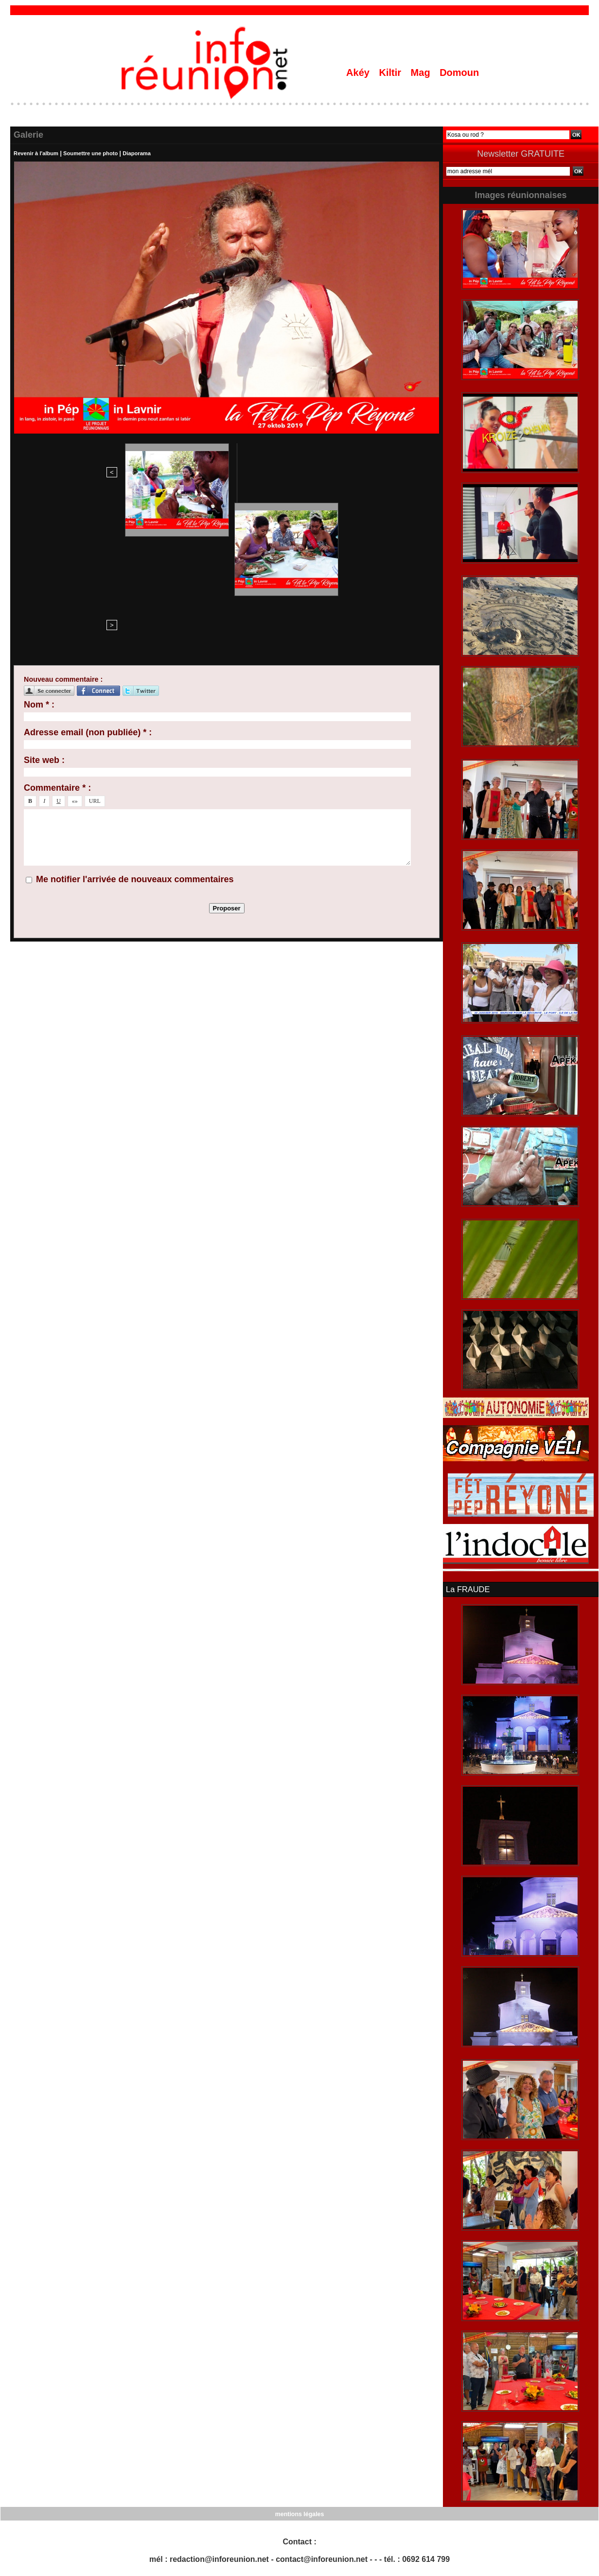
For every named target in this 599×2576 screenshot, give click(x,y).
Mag (422, 72)
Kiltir (391, 72)
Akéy (359, 72)
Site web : (44, 608)
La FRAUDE (467, 1589)
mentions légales (299, 2513)
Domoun (459, 72)
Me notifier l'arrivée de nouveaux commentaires (134, 727)
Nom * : (39, 553)
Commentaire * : (57, 636)
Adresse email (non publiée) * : (88, 580)
